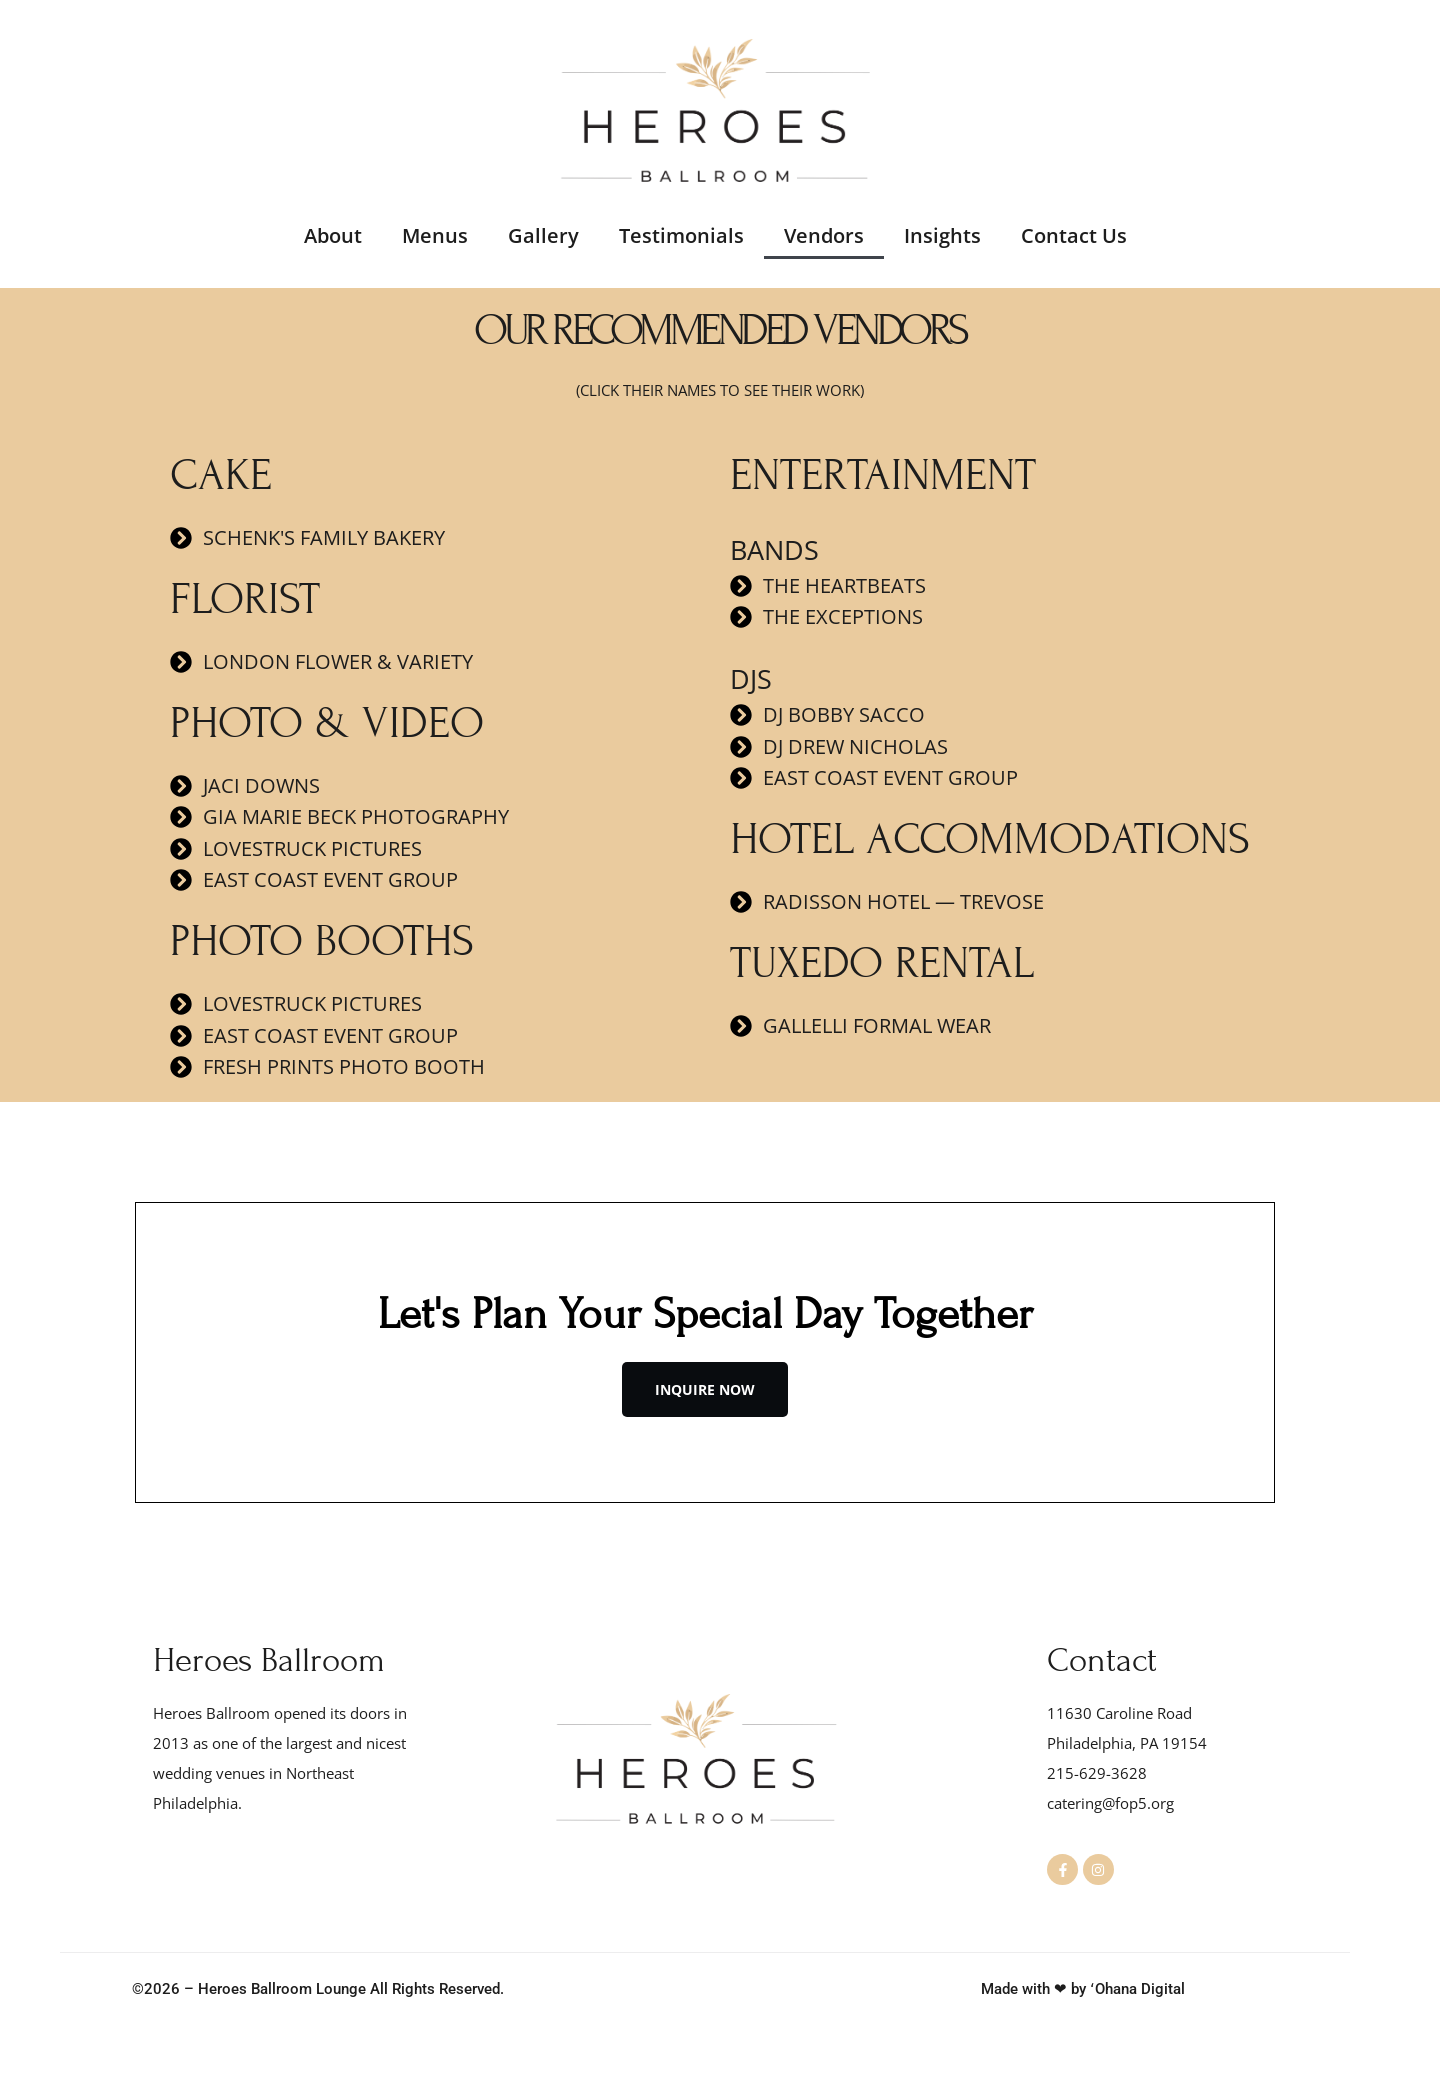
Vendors (824, 235)
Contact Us (1074, 235)
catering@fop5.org (1110, 1803)
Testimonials (681, 235)
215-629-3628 (1097, 1773)
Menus (435, 235)
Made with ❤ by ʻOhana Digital (1083, 1990)
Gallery (543, 235)
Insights (942, 235)
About (333, 235)
